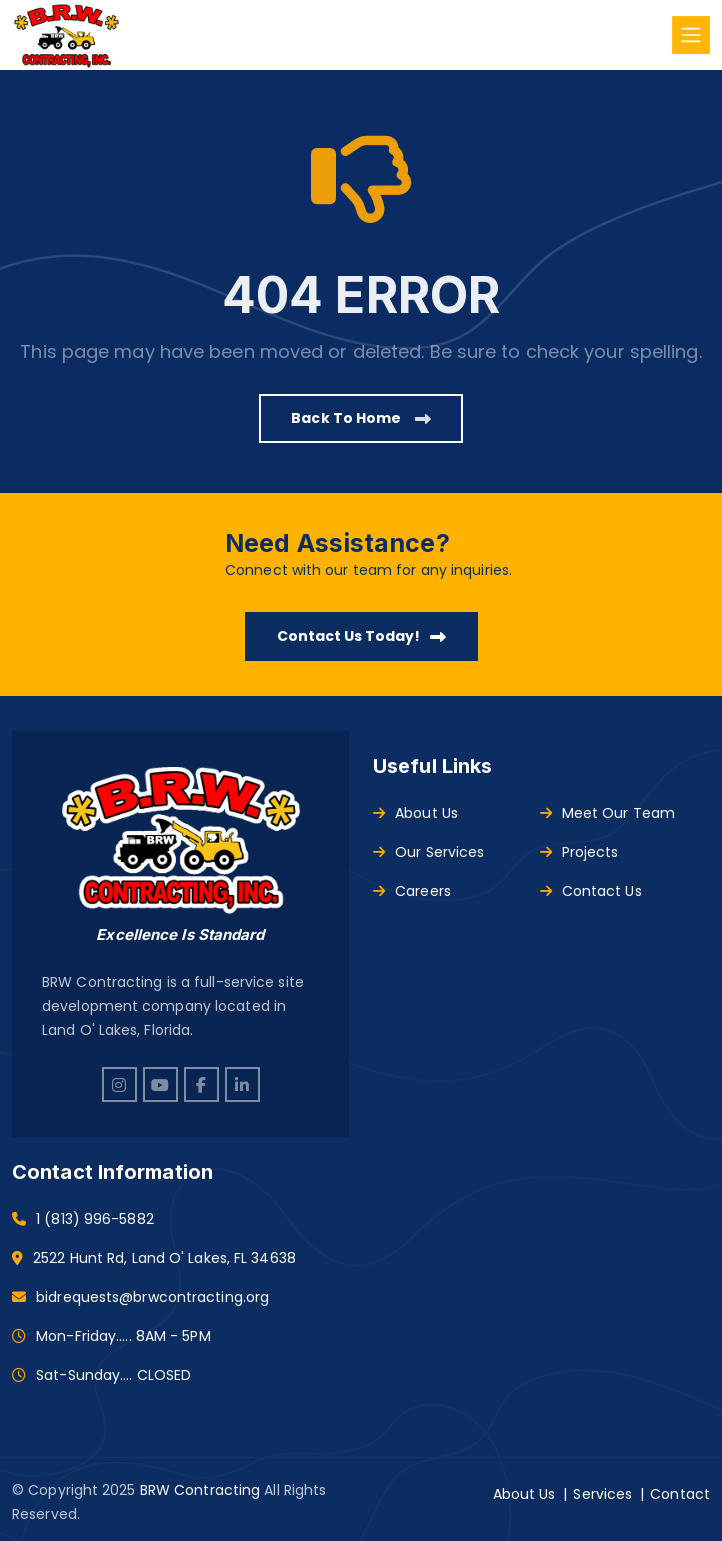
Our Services (428, 852)
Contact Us (591, 891)
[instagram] (119, 1084)
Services (602, 1494)
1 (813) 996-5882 (95, 1219)
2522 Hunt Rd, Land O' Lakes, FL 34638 (164, 1258)
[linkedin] (242, 1084)
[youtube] (160, 1084)
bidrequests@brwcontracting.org (152, 1297)
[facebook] (201, 1084)
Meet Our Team (607, 813)
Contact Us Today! (361, 636)
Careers (412, 891)
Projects (579, 852)
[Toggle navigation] (691, 35)
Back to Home (360, 418)
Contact (680, 1494)
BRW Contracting (200, 1490)
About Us (415, 813)
